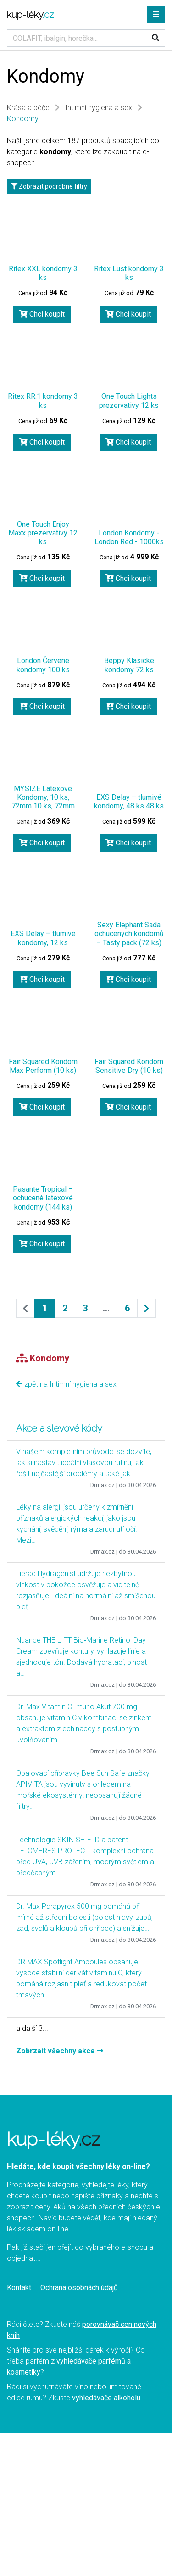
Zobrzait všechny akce (59, 2050)
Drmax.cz (102, 1485)
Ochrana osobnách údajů (79, 2287)
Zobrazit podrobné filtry (49, 186)
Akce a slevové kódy (59, 1428)
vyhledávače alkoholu (106, 2397)
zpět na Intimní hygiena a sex (66, 1384)
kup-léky (30, 14)
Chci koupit (42, 314)
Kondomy (23, 118)
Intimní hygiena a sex (98, 107)
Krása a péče (28, 107)
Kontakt (19, 2287)
